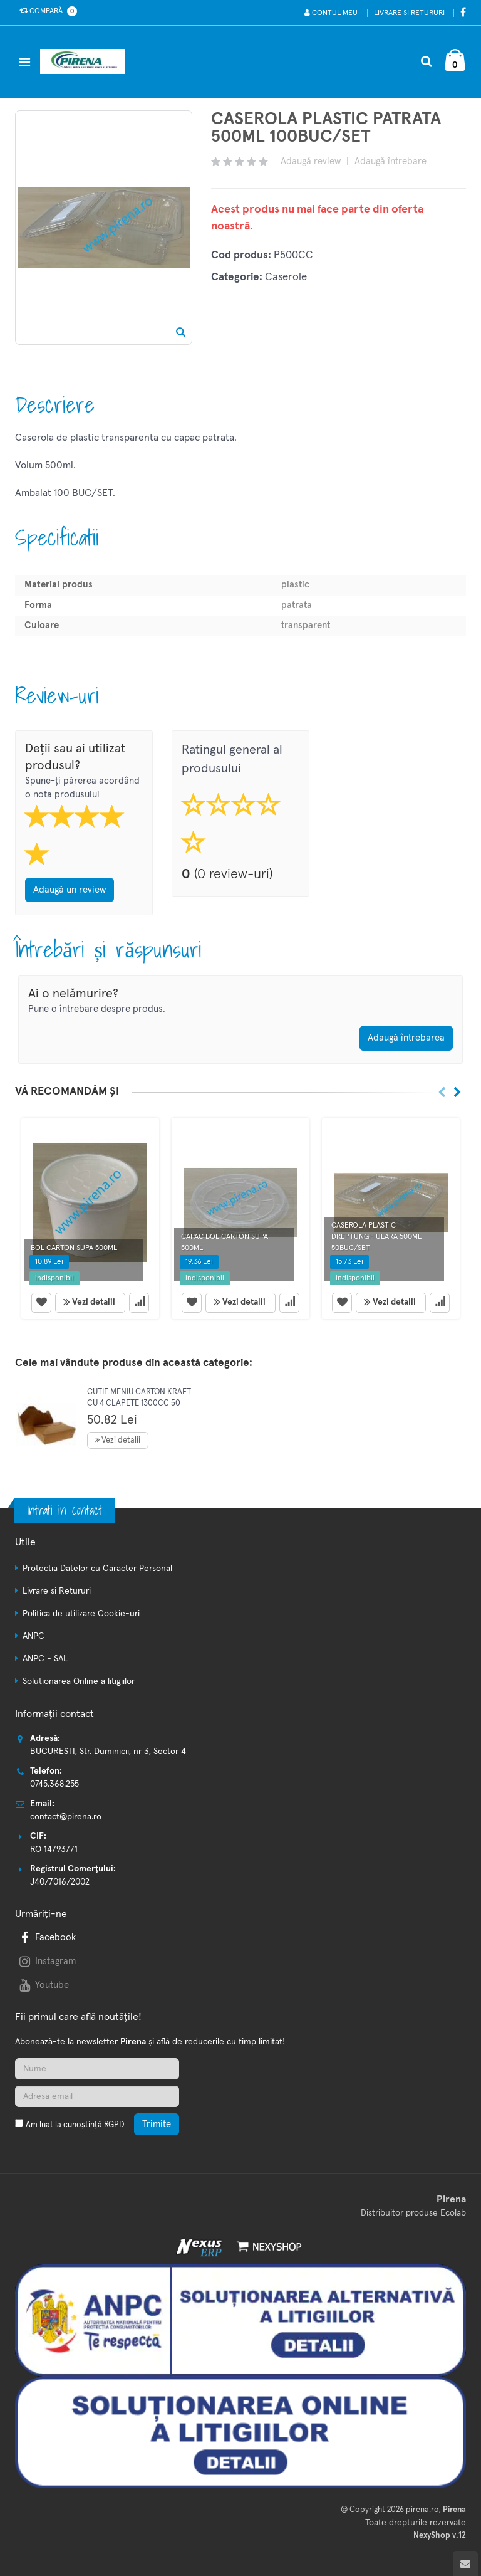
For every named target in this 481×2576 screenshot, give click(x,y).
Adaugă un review (69, 890)
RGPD (114, 2125)
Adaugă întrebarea (406, 1038)
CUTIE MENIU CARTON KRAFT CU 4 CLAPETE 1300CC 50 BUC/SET (139, 1403)
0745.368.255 (54, 1784)
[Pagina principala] (86, 61)
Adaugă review (311, 161)
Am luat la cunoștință (75, 2125)
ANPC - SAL (45, 1658)
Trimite (156, 2124)
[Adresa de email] (97, 2096)
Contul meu (331, 13)
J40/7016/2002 (60, 1882)
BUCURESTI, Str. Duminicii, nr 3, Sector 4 (108, 1751)
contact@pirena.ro (65, 1816)
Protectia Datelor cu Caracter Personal (97, 1568)
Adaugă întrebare (390, 161)
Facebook (46, 1937)
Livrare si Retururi (409, 13)
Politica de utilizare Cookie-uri (81, 1613)
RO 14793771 (54, 1849)
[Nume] (97, 2068)
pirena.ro (422, 2510)
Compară (45, 11)
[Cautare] (426, 61)
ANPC (33, 1636)
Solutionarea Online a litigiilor (79, 1681)
